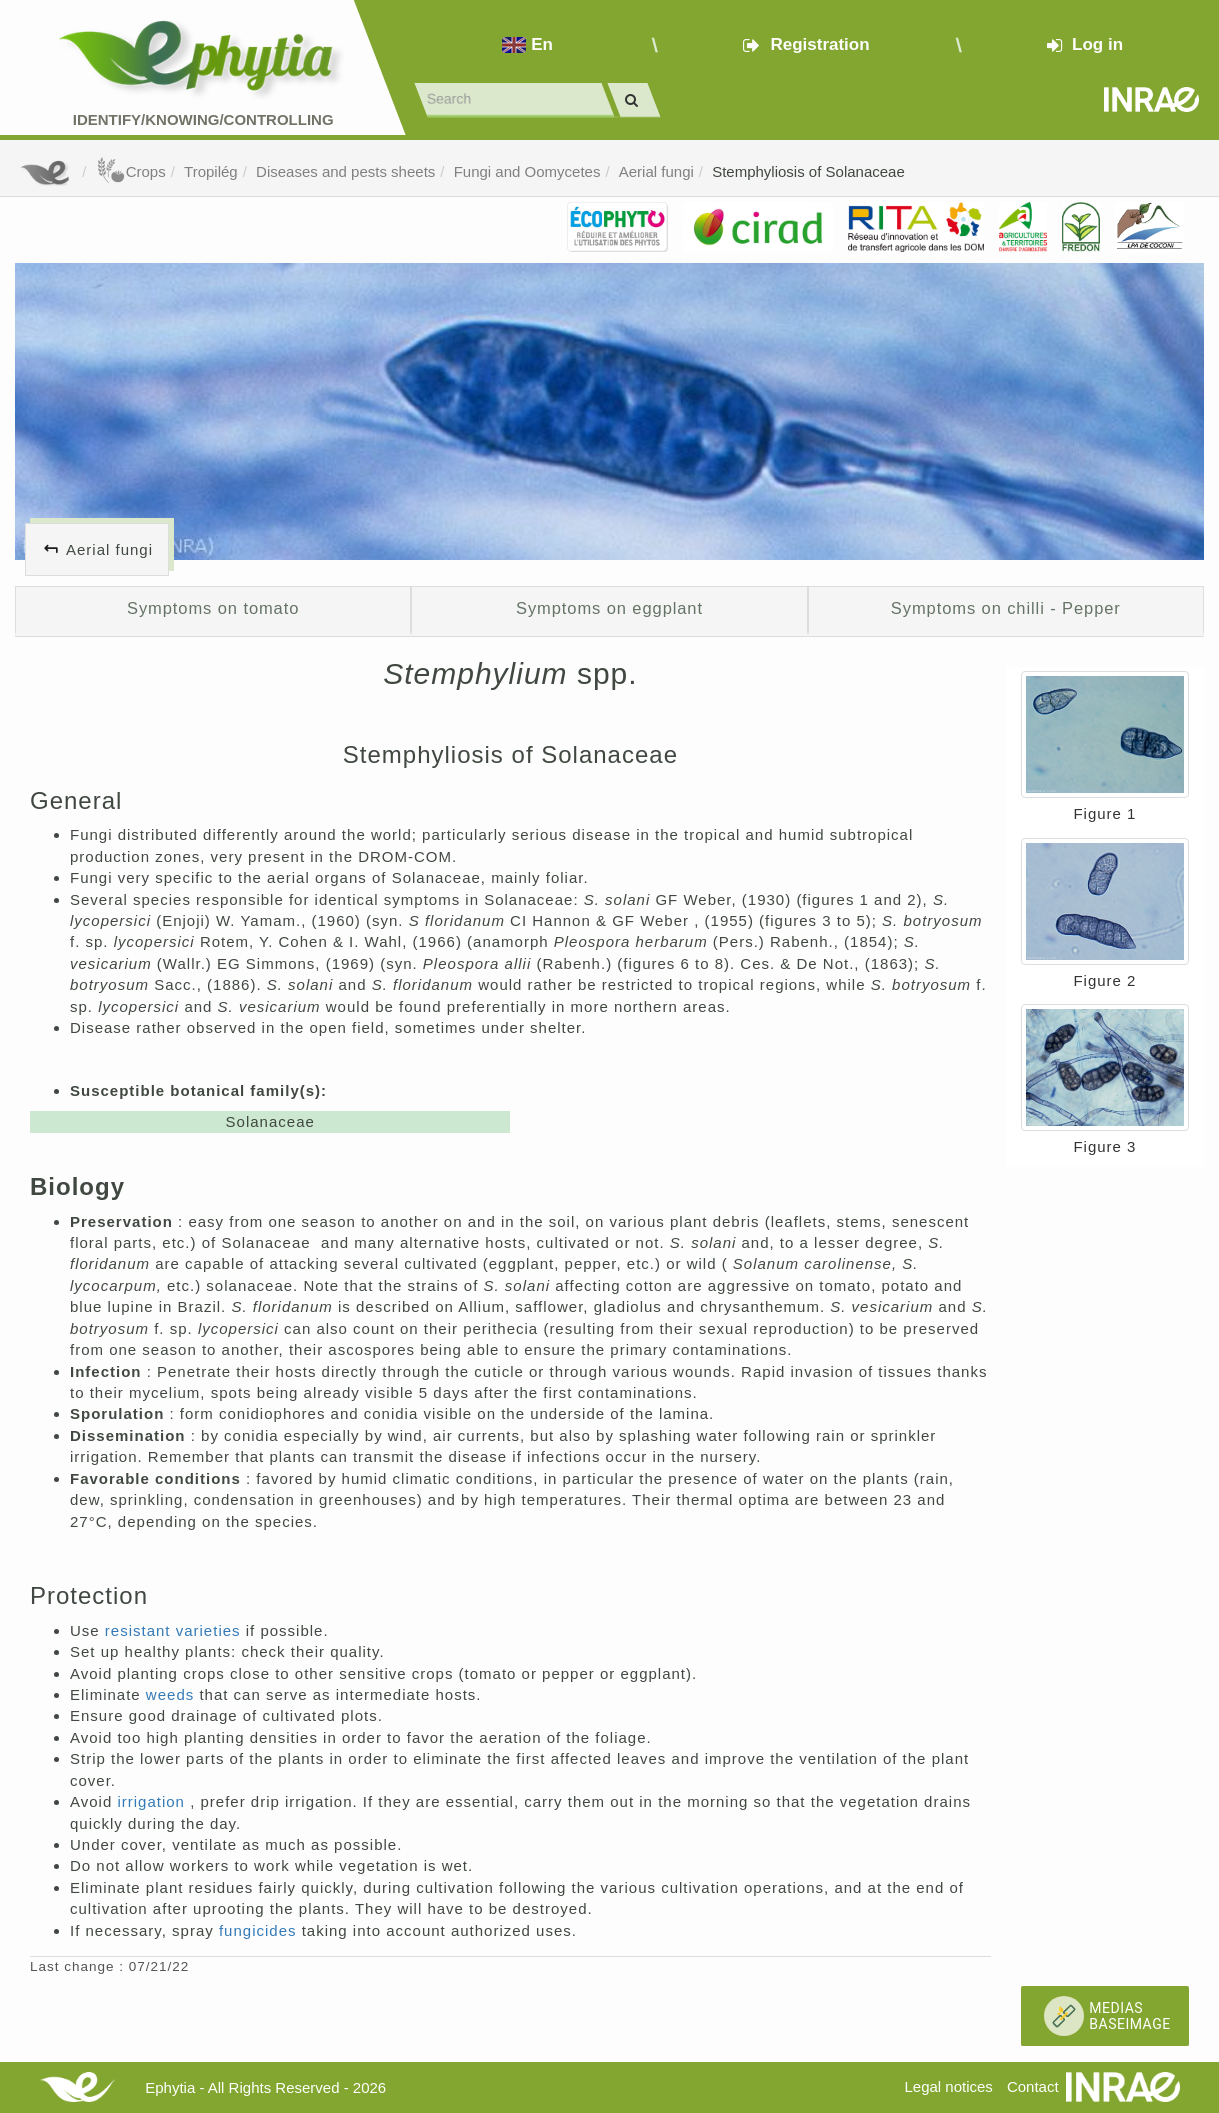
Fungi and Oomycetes (527, 171)
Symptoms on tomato (213, 608)
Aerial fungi (656, 171)
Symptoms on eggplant (609, 608)
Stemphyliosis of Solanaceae (808, 171)
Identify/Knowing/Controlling (203, 119)
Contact (1033, 2086)
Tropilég (211, 171)
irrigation (153, 1801)
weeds (173, 1694)
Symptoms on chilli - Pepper (1006, 608)
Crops (131, 171)
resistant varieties (175, 1630)
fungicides (260, 1930)
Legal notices (948, 2086)
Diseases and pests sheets (345, 171)
